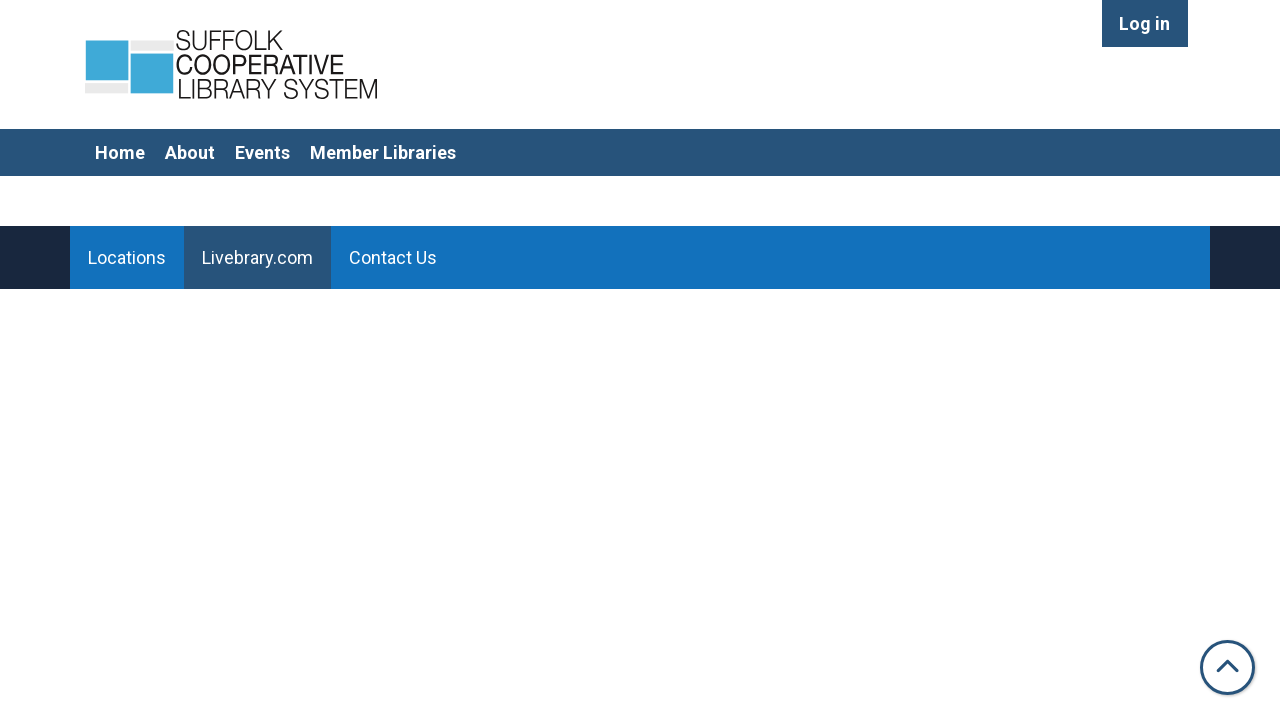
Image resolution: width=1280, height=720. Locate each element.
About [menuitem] (190, 152)
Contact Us (393, 257)
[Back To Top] (1227, 667)
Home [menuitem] (120, 152)
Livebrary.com (257, 257)
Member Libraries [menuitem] (383, 152)
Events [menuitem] (262, 152)
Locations (127, 257)
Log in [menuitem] (1144, 23)
